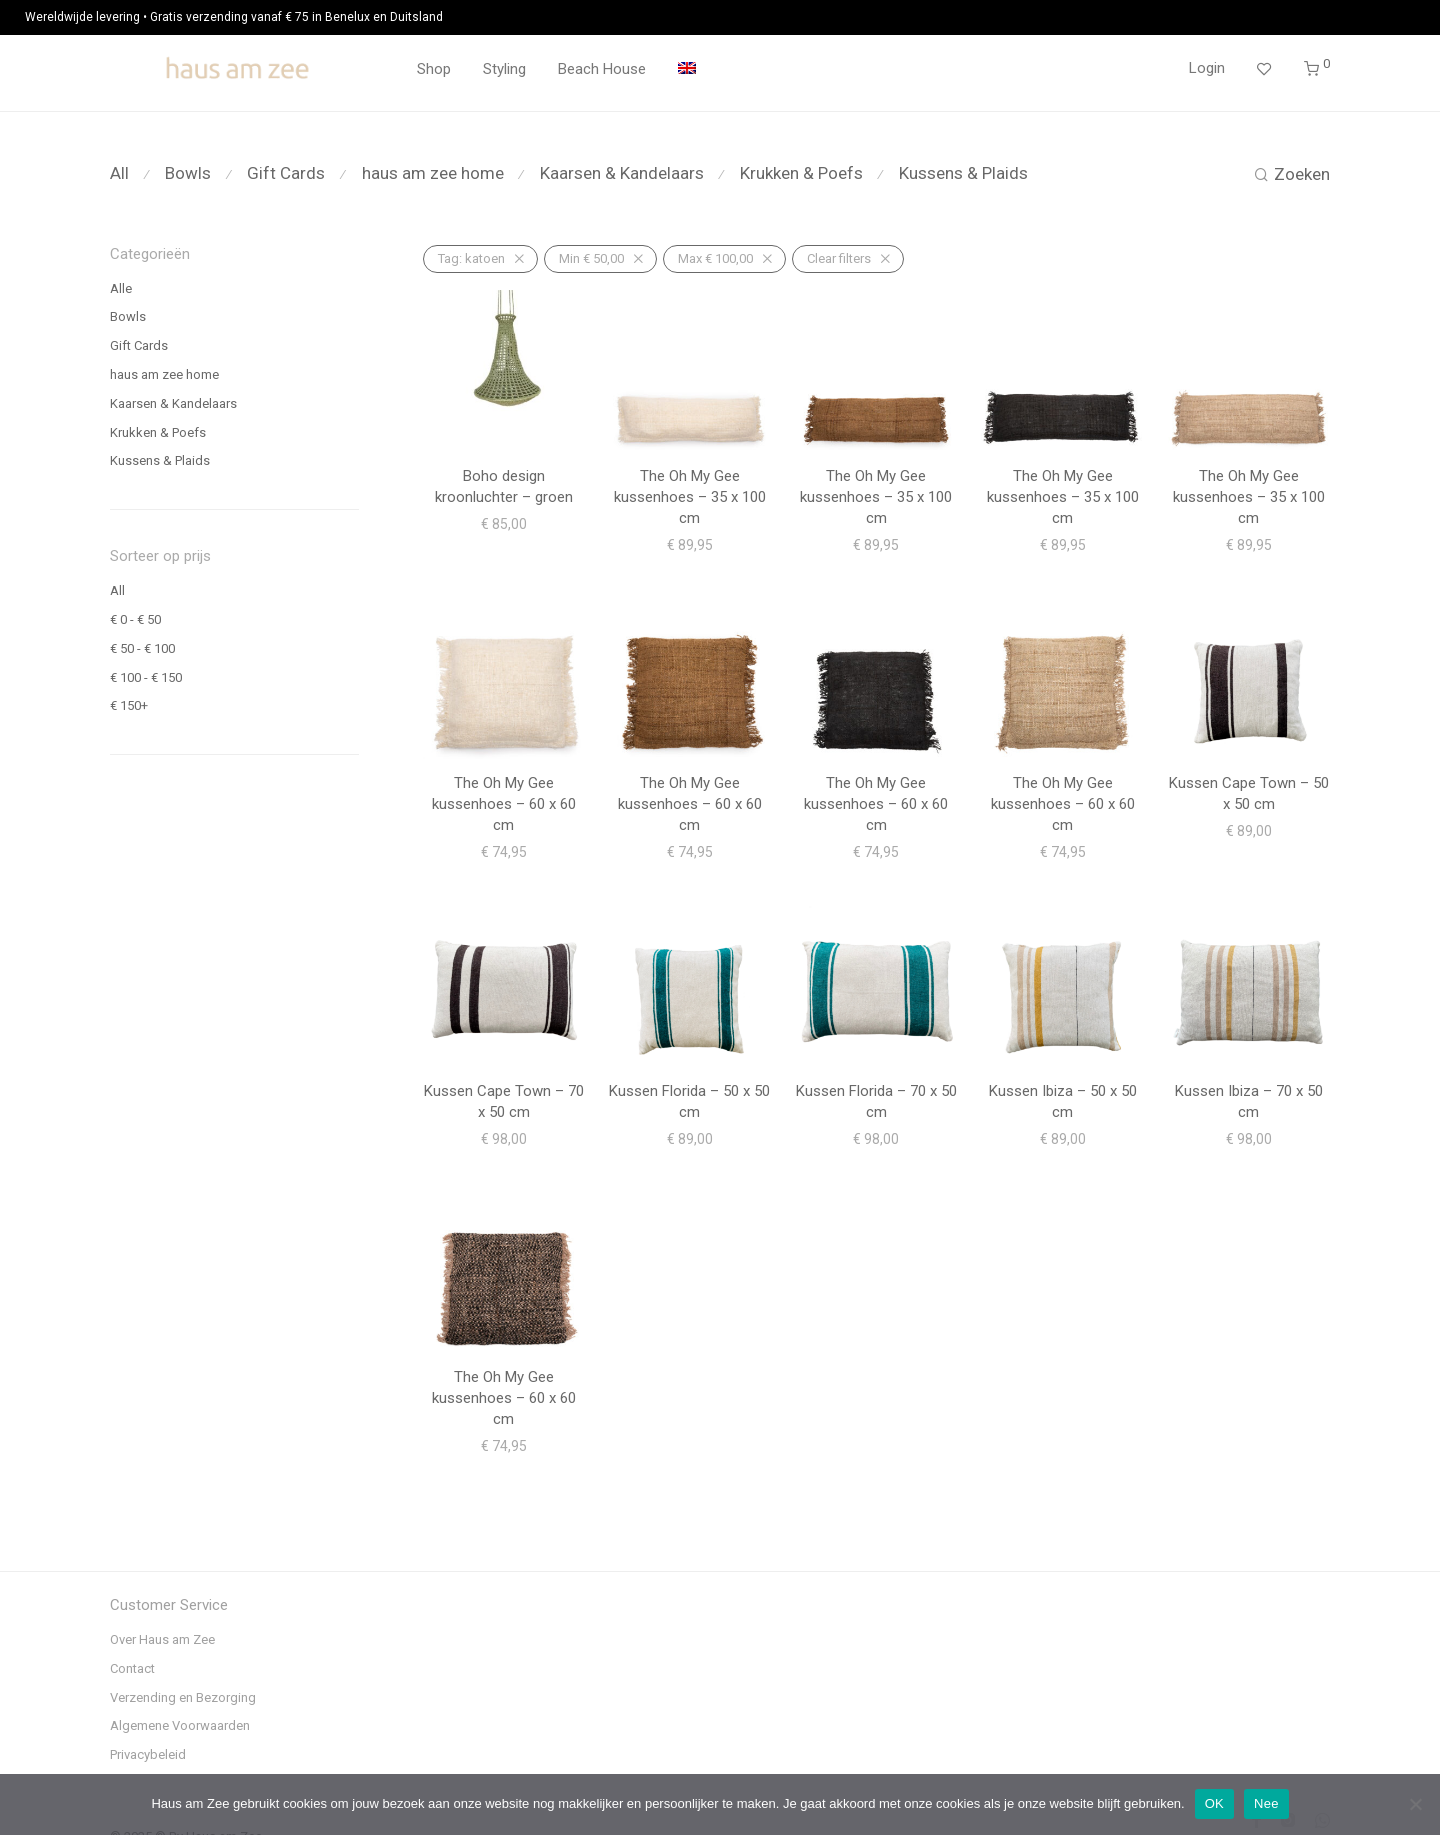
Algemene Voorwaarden (180, 1725)
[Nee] (1415, 1804)
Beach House (602, 69)
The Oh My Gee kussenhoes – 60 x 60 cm (504, 804)
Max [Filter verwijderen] (715, 258)
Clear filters (839, 258)
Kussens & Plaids (963, 173)
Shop (434, 69)
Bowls (188, 173)
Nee (1266, 1803)
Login (1207, 68)
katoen (471, 258)
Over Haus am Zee (162, 1639)
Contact (132, 1668)
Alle (121, 288)
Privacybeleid (148, 1754)
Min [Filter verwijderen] (591, 258)
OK (1214, 1803)
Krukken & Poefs (801, 173)
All (119, 173)
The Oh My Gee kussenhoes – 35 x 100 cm (690, 497)
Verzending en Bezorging (183, 1697)
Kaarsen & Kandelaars (622, 173)
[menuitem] (687, 69)
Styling (504, 69)
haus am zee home (433, 173)
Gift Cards (286, 173)
